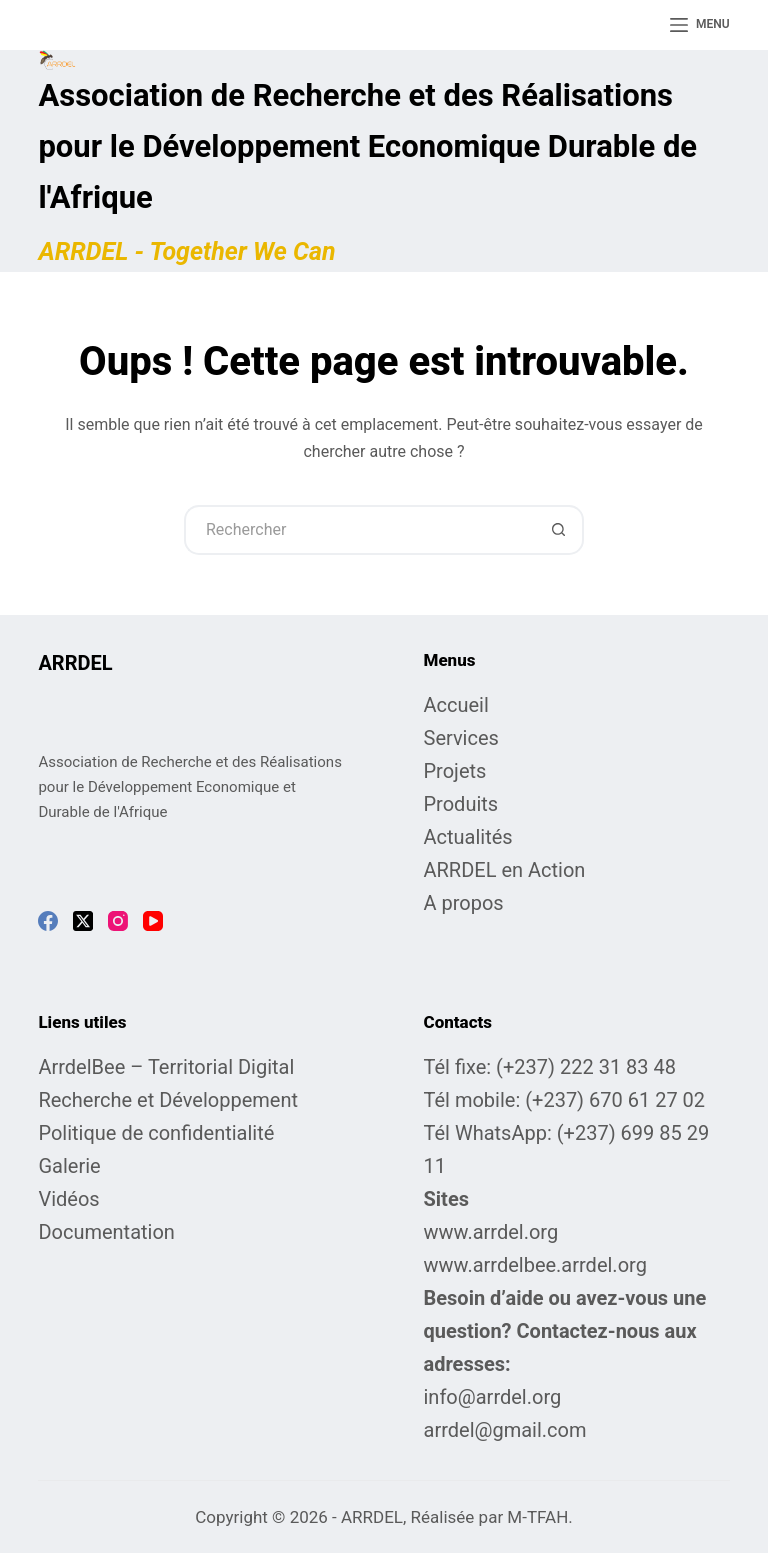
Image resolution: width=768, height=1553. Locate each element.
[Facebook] (48, 921)
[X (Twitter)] (83, 921)
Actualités (468, 837)
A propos (464, 903)
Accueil (456, 705)
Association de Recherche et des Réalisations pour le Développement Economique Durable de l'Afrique (367, 146)
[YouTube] (153, 921)
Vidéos (68, 1199)
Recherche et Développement (168, 1100)
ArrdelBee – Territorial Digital (166, 1067)
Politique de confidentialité (156, 1133)
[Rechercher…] (359, 530)
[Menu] (700, 25)
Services (461, 738)
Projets (455, 771)
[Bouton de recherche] (559, 530)
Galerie (69, 1166)
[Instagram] (118, 921)
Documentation (106, 1232)
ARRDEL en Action (505, 870)
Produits (461, 804)
